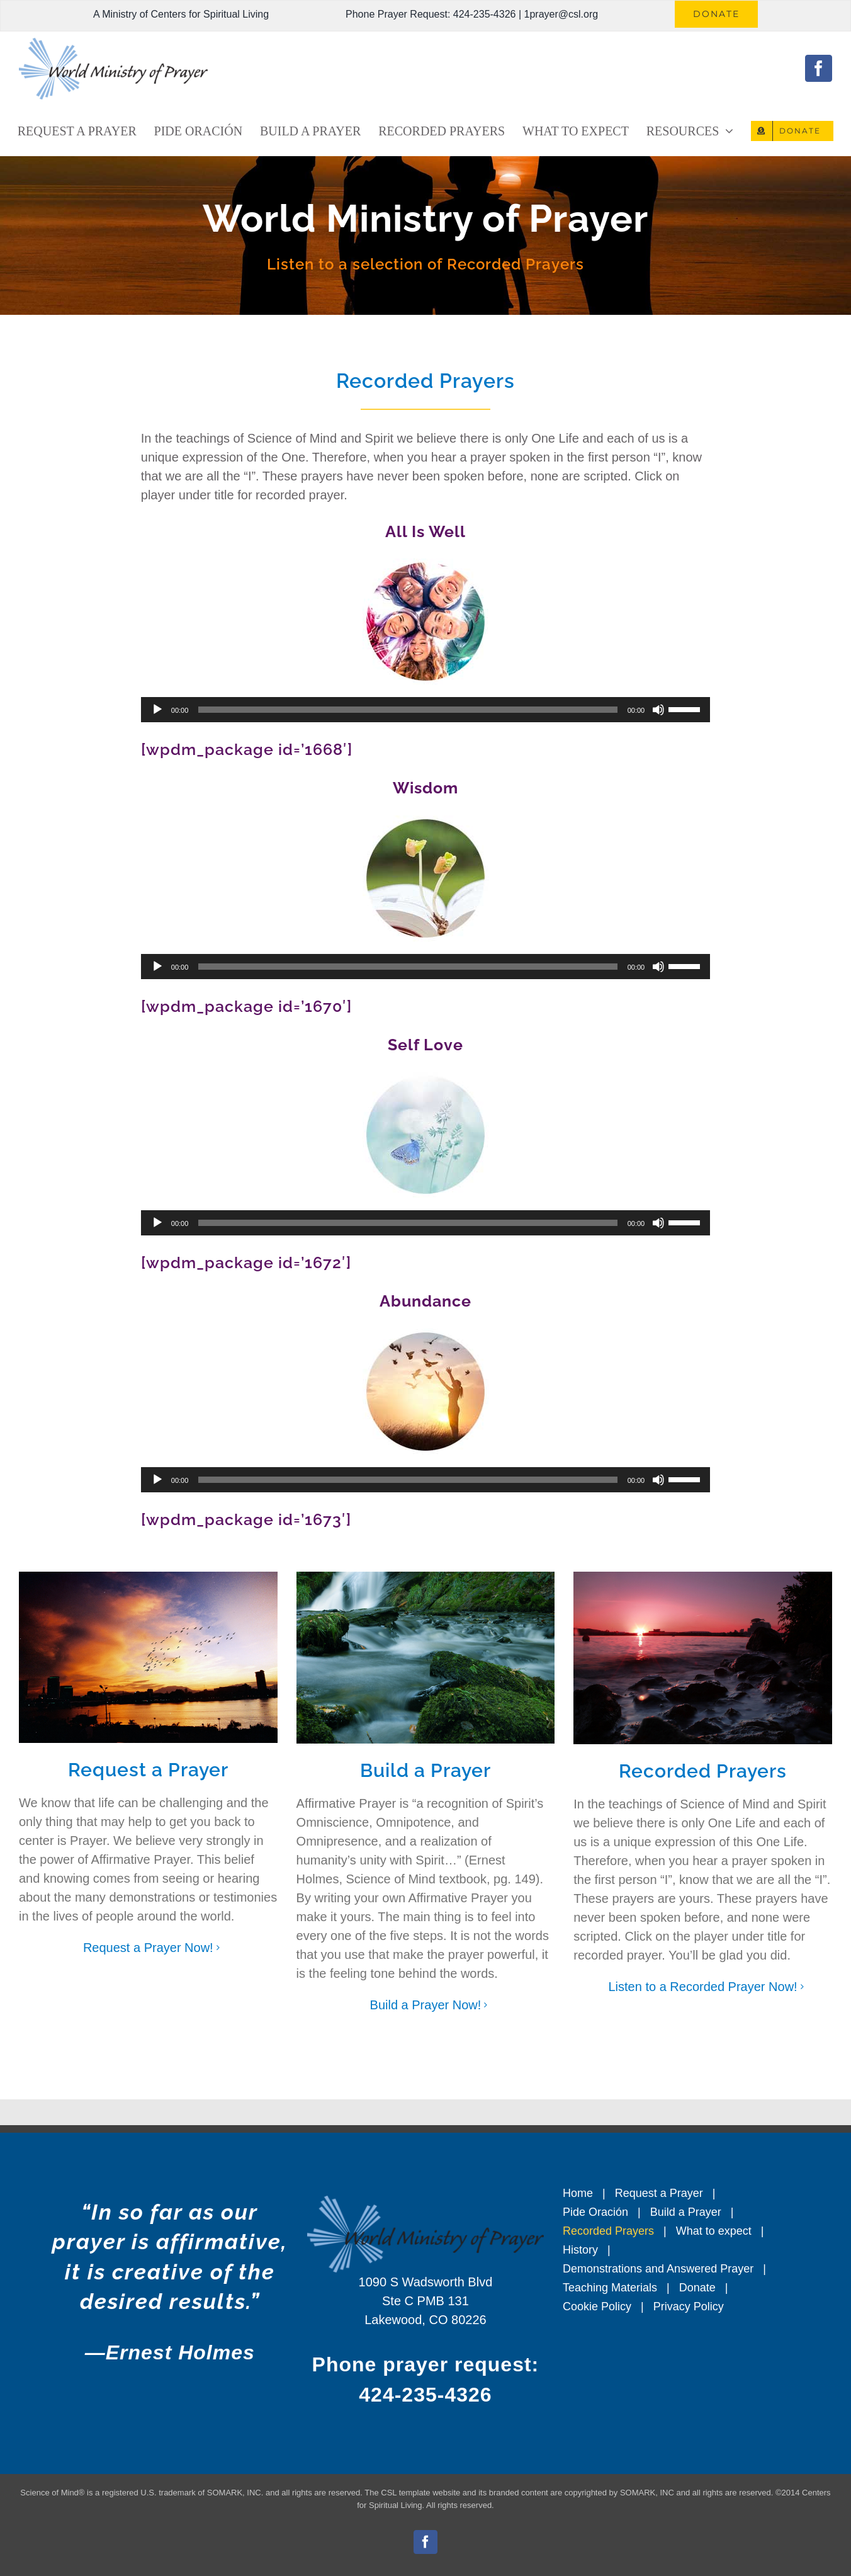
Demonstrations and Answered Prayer (658, 2268)
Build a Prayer (685, 2212)
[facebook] (818, 68)
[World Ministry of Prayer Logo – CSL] (113, 44)
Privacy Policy (688, 2306)
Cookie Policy (597, 2306)
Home (578, 2193)
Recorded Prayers (608, 2231)
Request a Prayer (659, 2193)
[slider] (407, 709)
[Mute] (658, 709)
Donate (697, 2287)
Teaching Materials (610, 2287)
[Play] (157, 709)
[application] (425, 709)
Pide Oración (595, 2212)
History (580, 2250)
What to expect (714, 2231)
